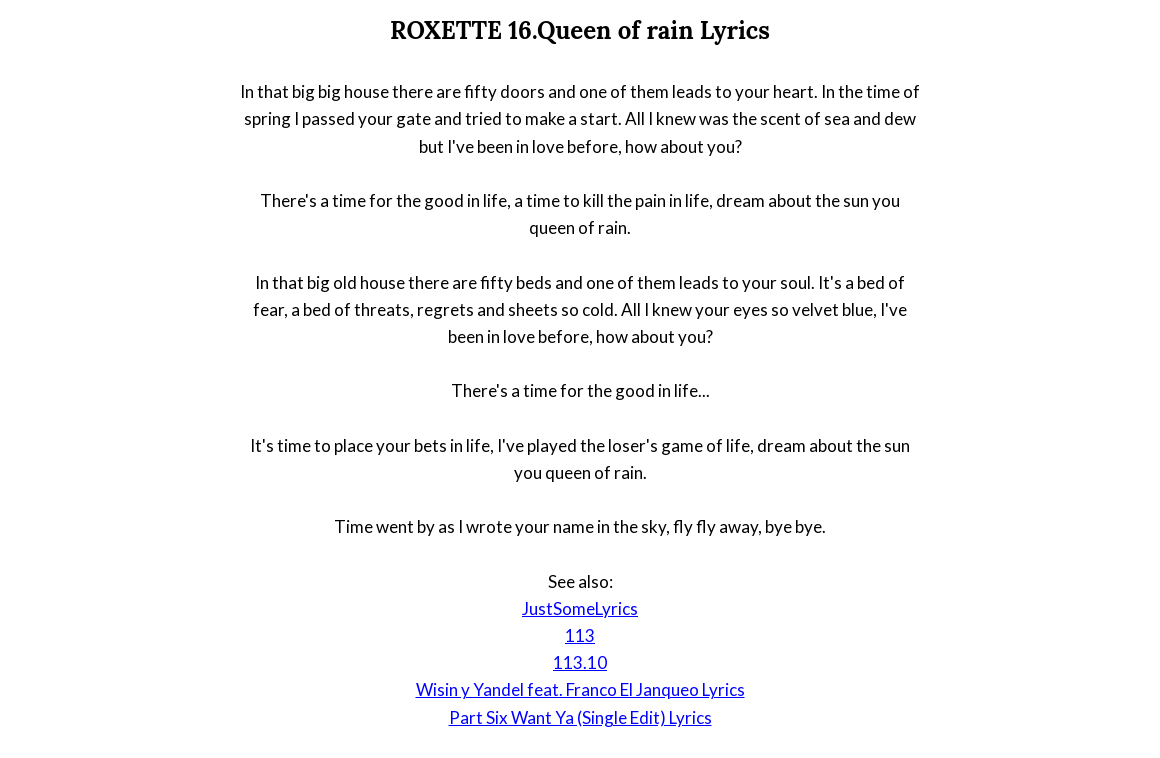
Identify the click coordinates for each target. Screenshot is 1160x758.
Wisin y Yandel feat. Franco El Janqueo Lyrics (580, 689)
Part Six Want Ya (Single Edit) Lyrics (580, 717)
